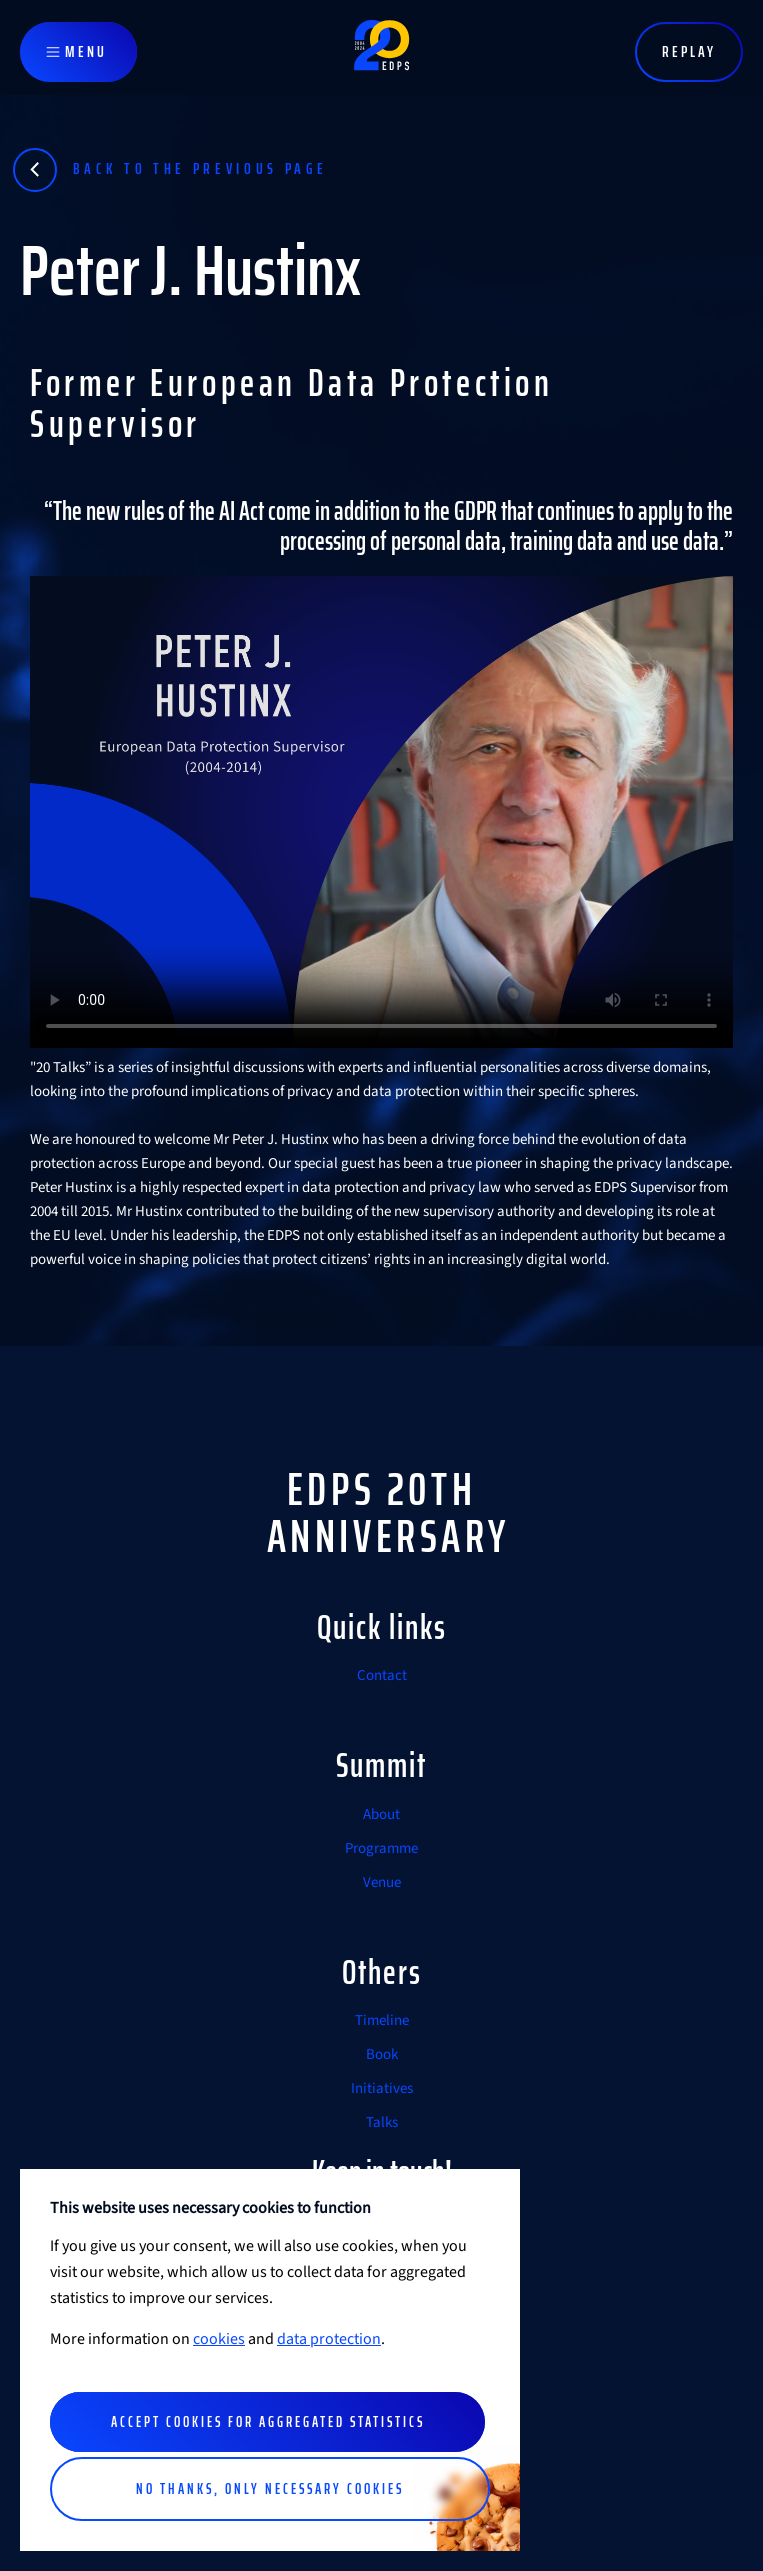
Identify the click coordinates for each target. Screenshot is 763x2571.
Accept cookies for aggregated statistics (268, 2422)
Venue (382, 1882)
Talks (382, 2122)
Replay (689, 51)
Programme (381, 1848)
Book (382, 2054)
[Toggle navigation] (78, 52)
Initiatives (382, 2088)
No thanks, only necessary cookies (270, 2489)
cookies (219, 2339)
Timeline (382, 2020)
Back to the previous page (200, 168)
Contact (382, 1675)
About (381, 1814)
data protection (329, 2339)
